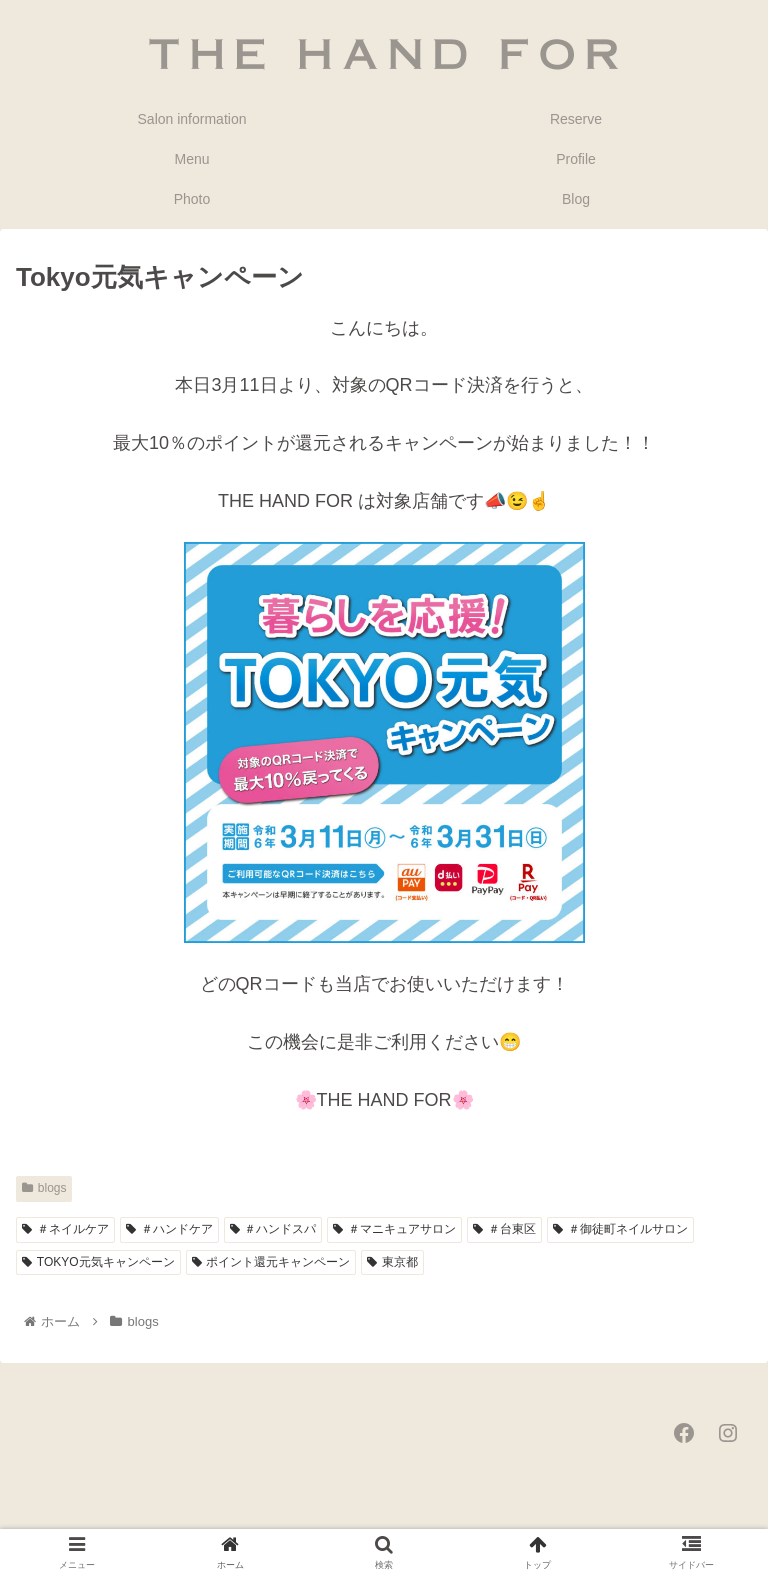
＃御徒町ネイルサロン (620, 1229)
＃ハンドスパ (273, 1229)
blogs (44, 1188)
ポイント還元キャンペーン (271, 1262)
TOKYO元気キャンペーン (98, 1262)
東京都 (392, 1262)
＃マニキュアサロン (394, 1229)
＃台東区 (504, 1229)
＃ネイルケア (65, 1229)
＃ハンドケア (169, 1229)
